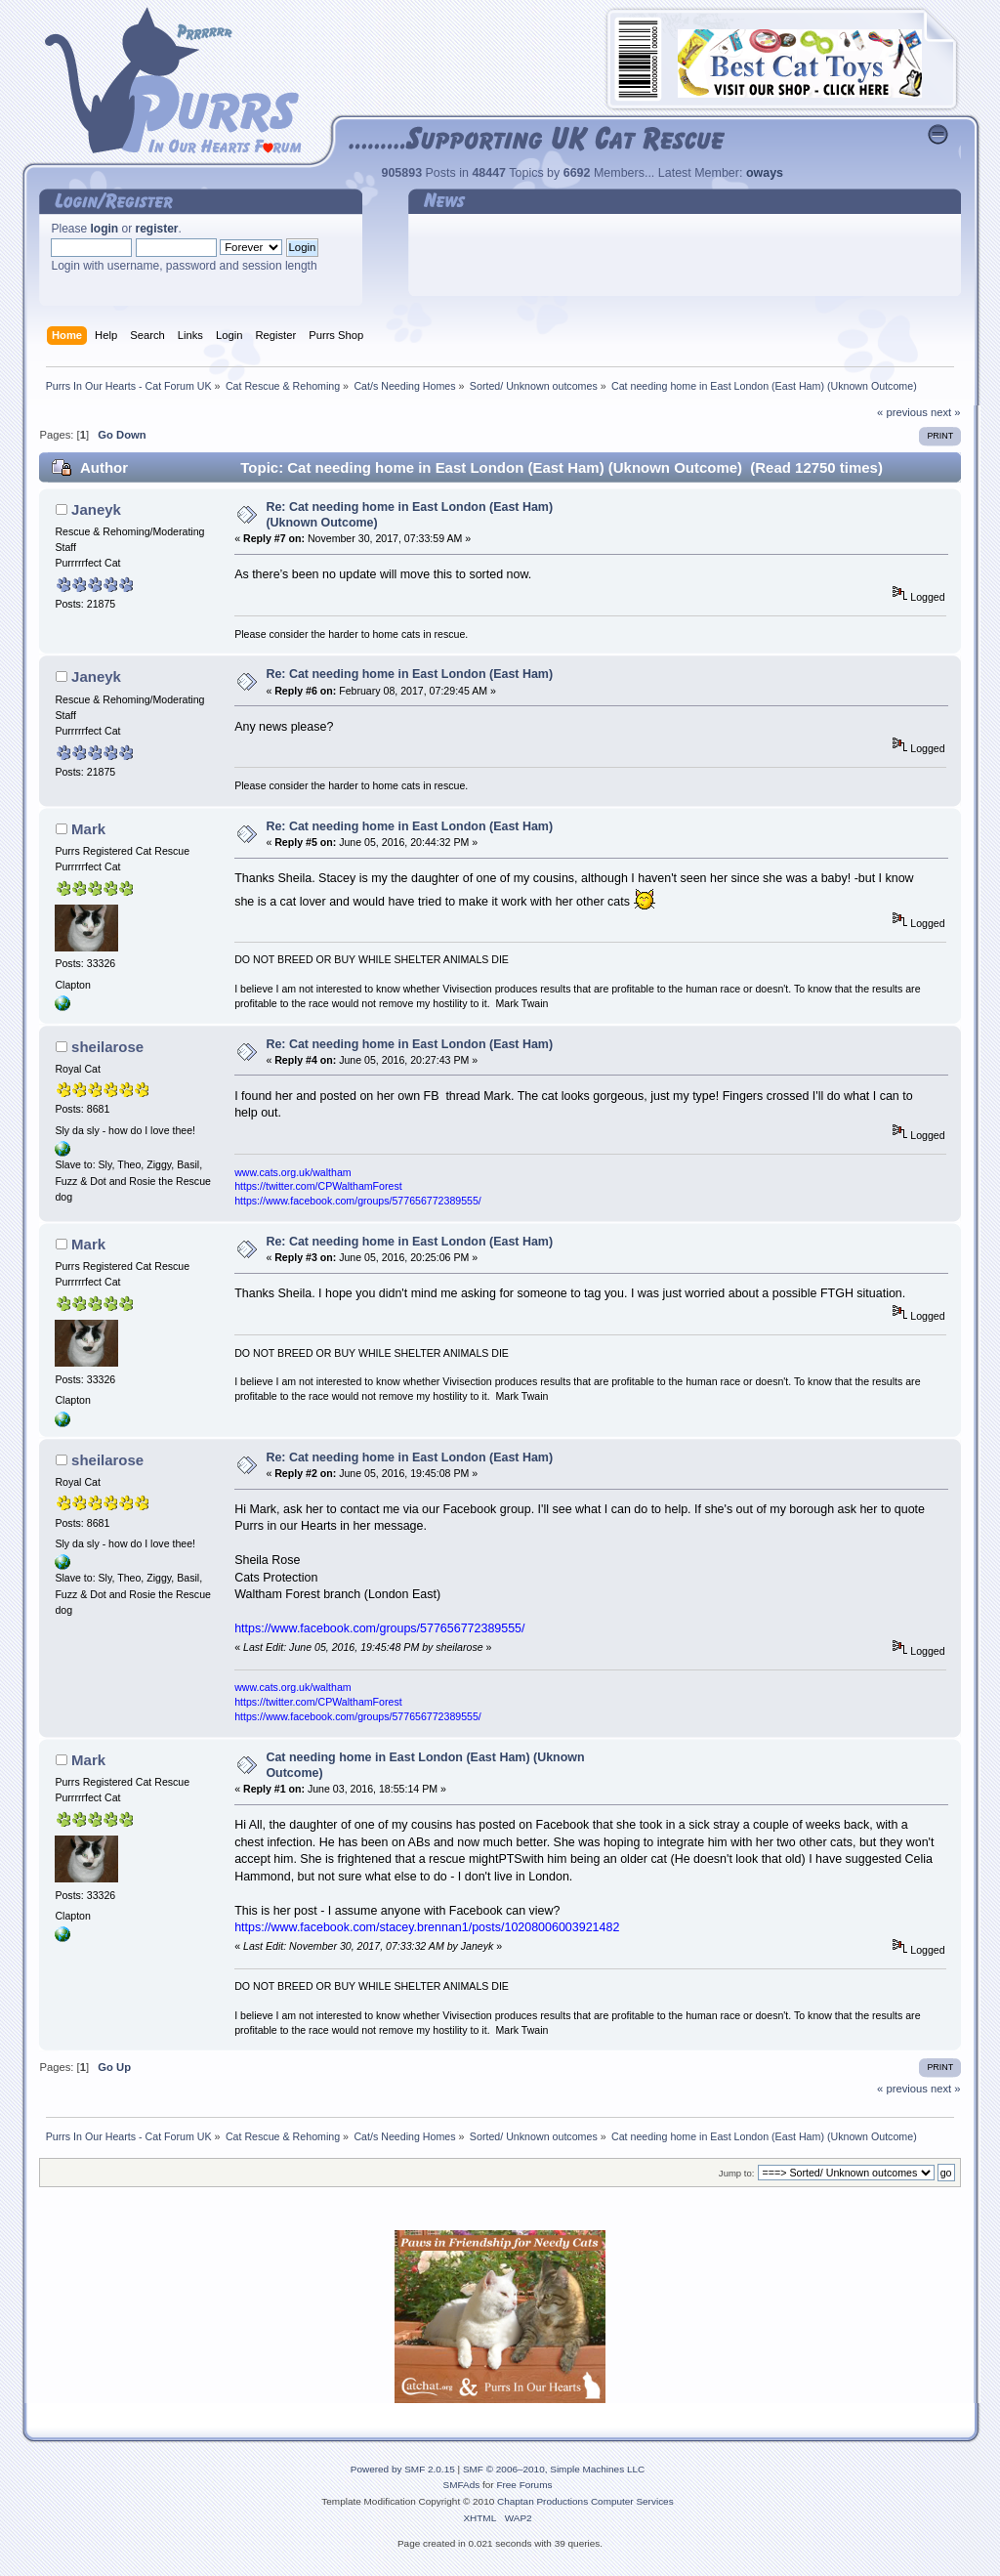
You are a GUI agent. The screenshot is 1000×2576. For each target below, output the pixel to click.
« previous (902, 412)
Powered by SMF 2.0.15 (403, 2469)
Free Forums (524, 2484)
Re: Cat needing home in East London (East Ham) (409, 674)
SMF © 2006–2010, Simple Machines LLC (554, 2469)
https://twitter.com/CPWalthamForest (318, 1186)
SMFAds (461, 2484)
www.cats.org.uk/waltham (293, 1172)
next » (946, 412)
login (105, 228)
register (157, 228)
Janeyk (96, 509)
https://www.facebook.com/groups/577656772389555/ (357, 1200)
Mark (88, 829)
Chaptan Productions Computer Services (585, 2501)
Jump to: (737, 2173)
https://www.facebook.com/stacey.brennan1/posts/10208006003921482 (426, 1927)
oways (764, 173)
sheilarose (107, 1046)
